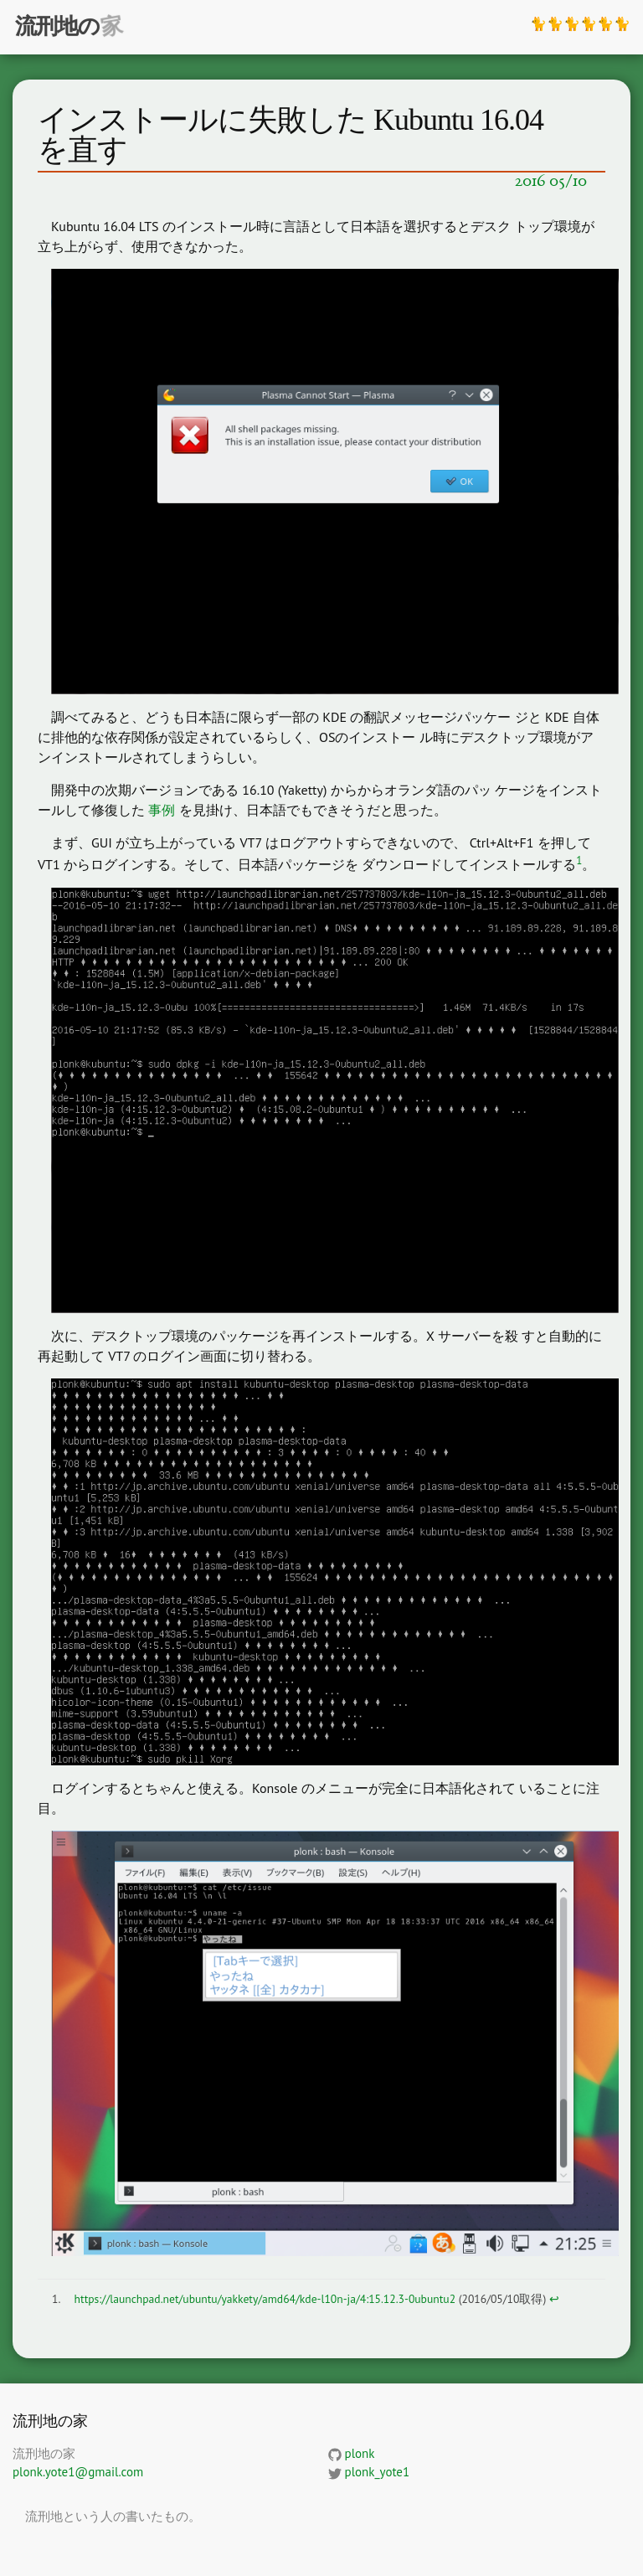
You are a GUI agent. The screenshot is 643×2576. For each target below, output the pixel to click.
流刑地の (57, 25)
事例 (161, 809)
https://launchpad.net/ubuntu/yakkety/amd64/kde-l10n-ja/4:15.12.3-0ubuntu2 (265, 2298)
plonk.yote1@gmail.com (78, 2472)
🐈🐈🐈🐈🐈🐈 (580, 23)
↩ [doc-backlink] (554, 2298)
